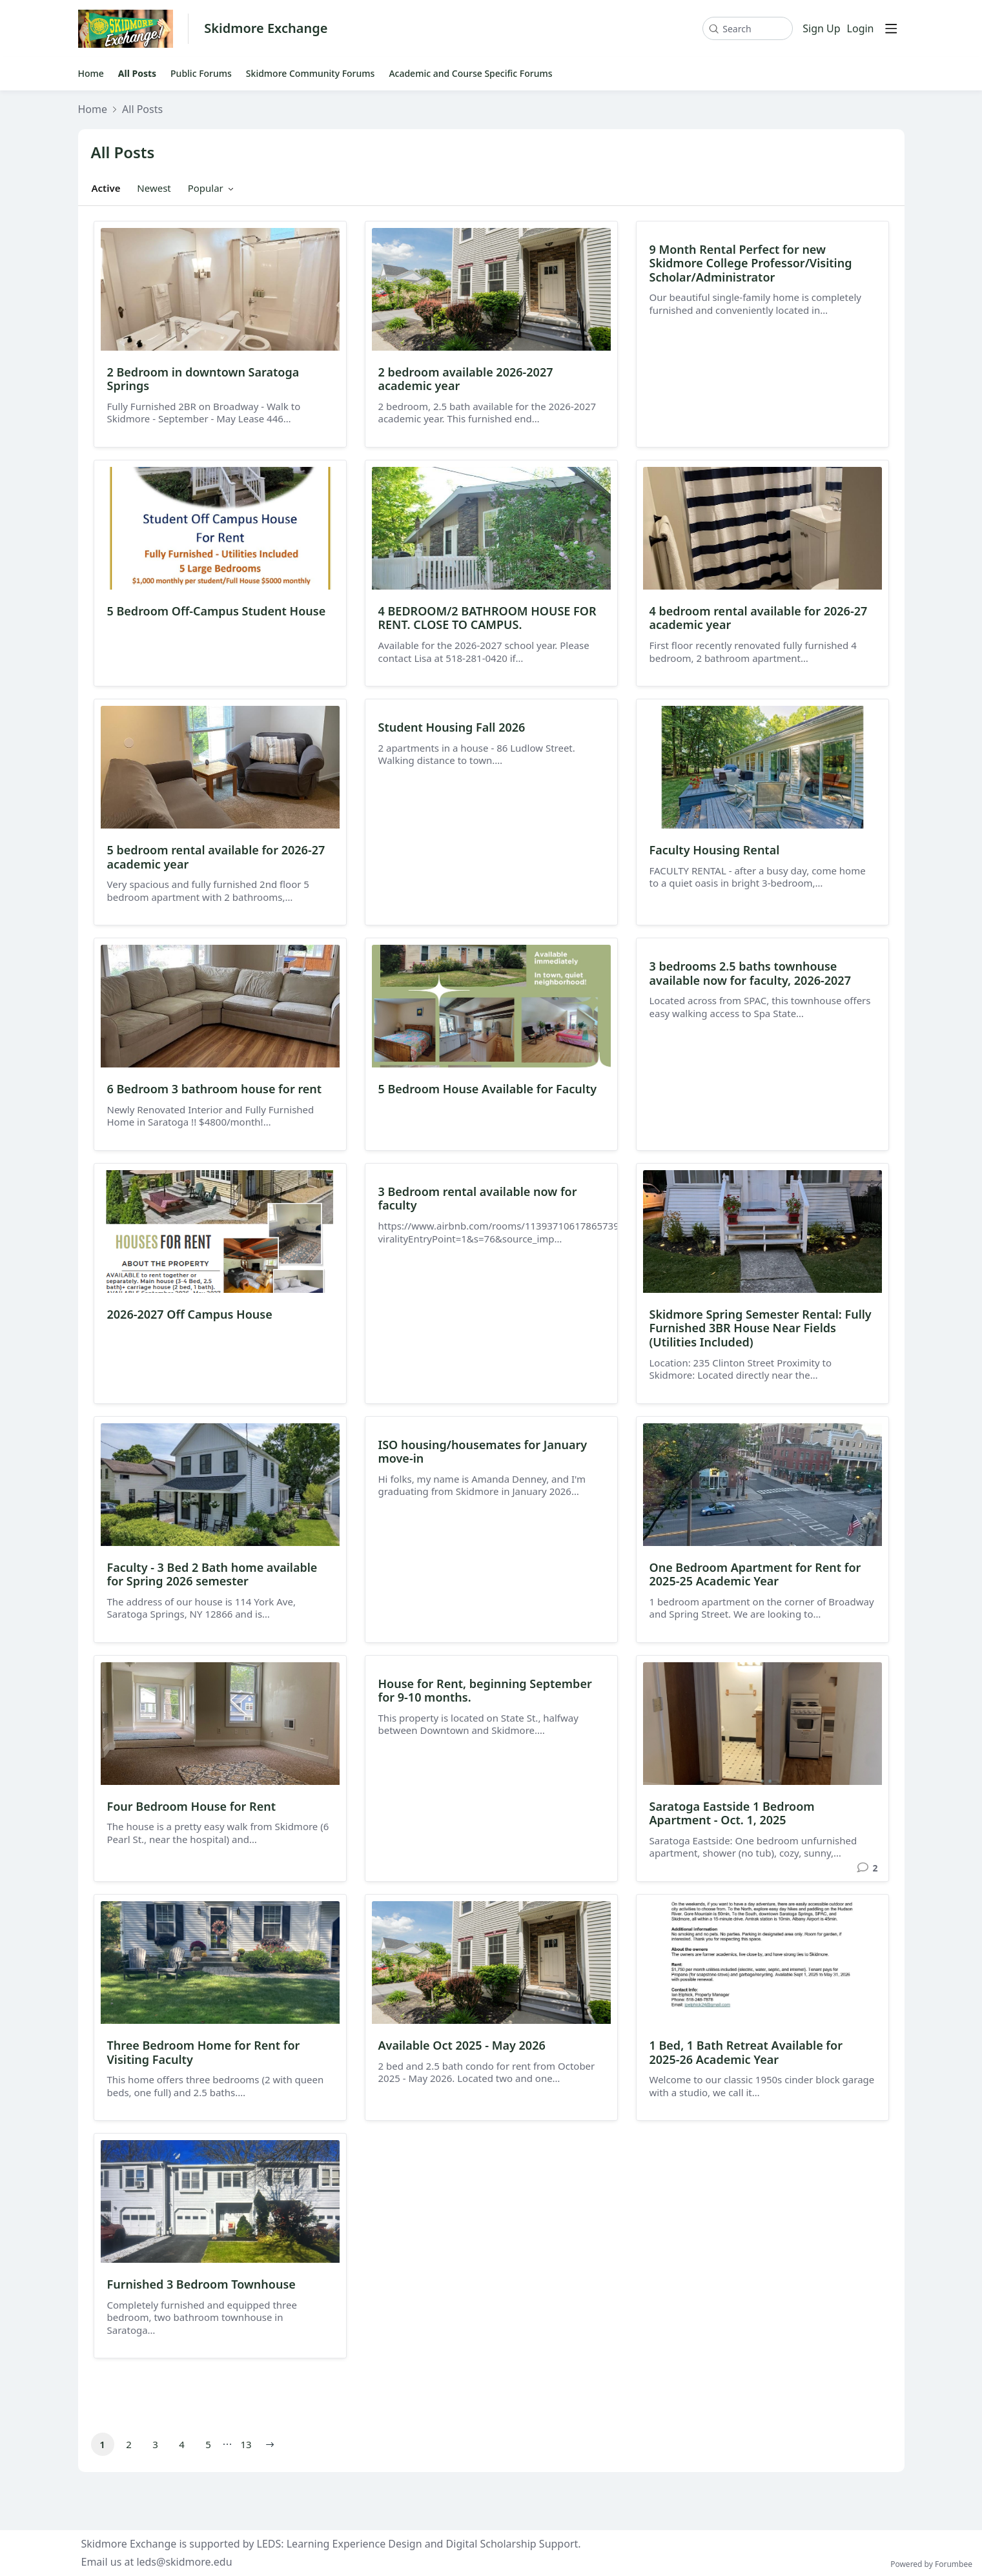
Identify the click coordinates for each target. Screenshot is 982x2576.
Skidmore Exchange (265, 29)
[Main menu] (891, 28)
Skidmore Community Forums (310, 73)
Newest (153, 187)
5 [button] (208, 2444)
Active (106, 187)
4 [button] (182, 2444)
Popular (205, 187)
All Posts (137, 73)
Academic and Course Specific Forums (470, 73)
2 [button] (129, 2444)
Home (91, 73)
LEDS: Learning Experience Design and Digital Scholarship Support (417, 2544)
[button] (269, 2444)
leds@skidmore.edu (184, 2562)
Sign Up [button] (821, 29)
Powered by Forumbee (931, 2565)
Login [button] (860, 29)
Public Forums (201, 73)
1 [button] (102, 2444)
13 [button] (246, 2444)
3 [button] (155, 2444)
